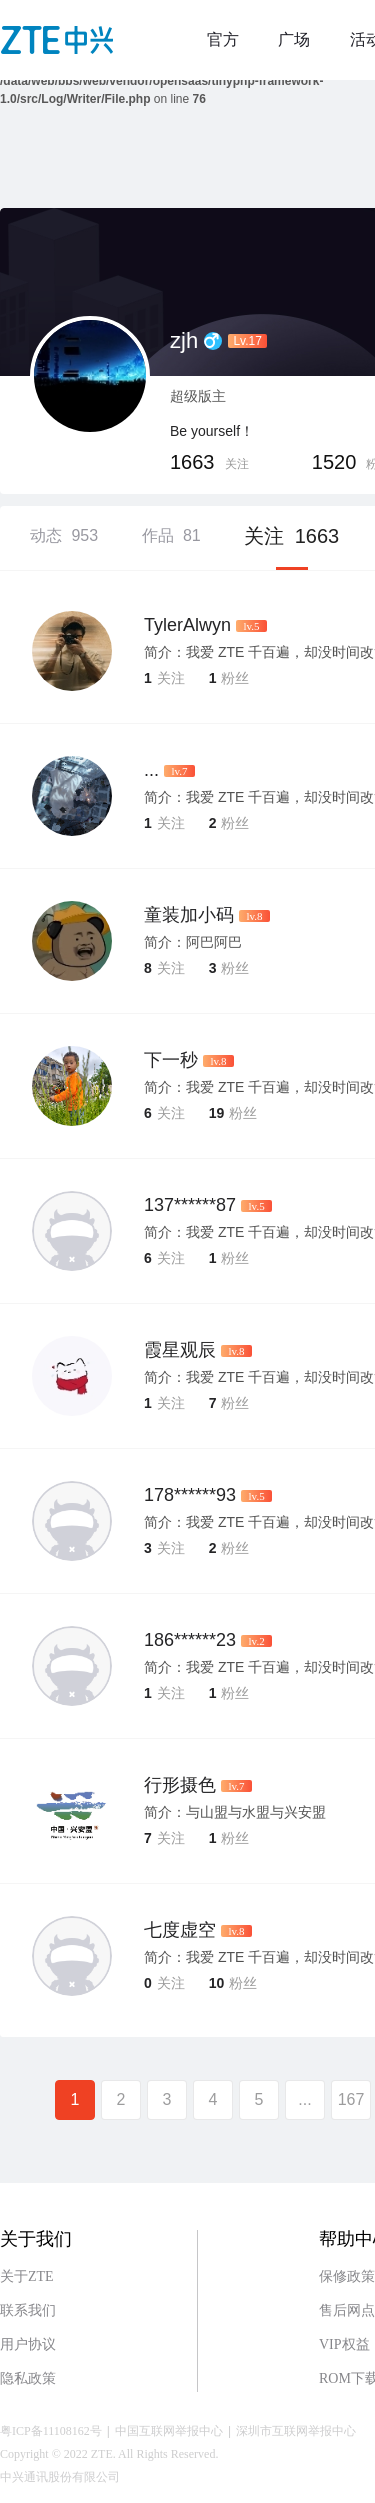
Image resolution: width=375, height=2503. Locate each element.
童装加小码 (189, 915)
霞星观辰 (180, 1350)
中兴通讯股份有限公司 (60, 2477)
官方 (223, 39)
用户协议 (28, 2344)
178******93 (190, 1495)
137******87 (190, 1205)
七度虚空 (180, 1930)
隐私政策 (28, 2378)
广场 (294, 39)
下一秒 (171, 1060)
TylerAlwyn (187, 625)
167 (351, 2099)
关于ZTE (27, 2276)
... (151, 770)
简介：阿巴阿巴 (193, 942)
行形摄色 (180, 1785)
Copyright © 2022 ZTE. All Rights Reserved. (109, 2454)
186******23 (190, 1640)
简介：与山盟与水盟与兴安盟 (235, 1812)
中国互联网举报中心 (169, 2431)
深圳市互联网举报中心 (296, 2431)
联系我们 (28, 2310)
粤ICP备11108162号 (51, 2431)
